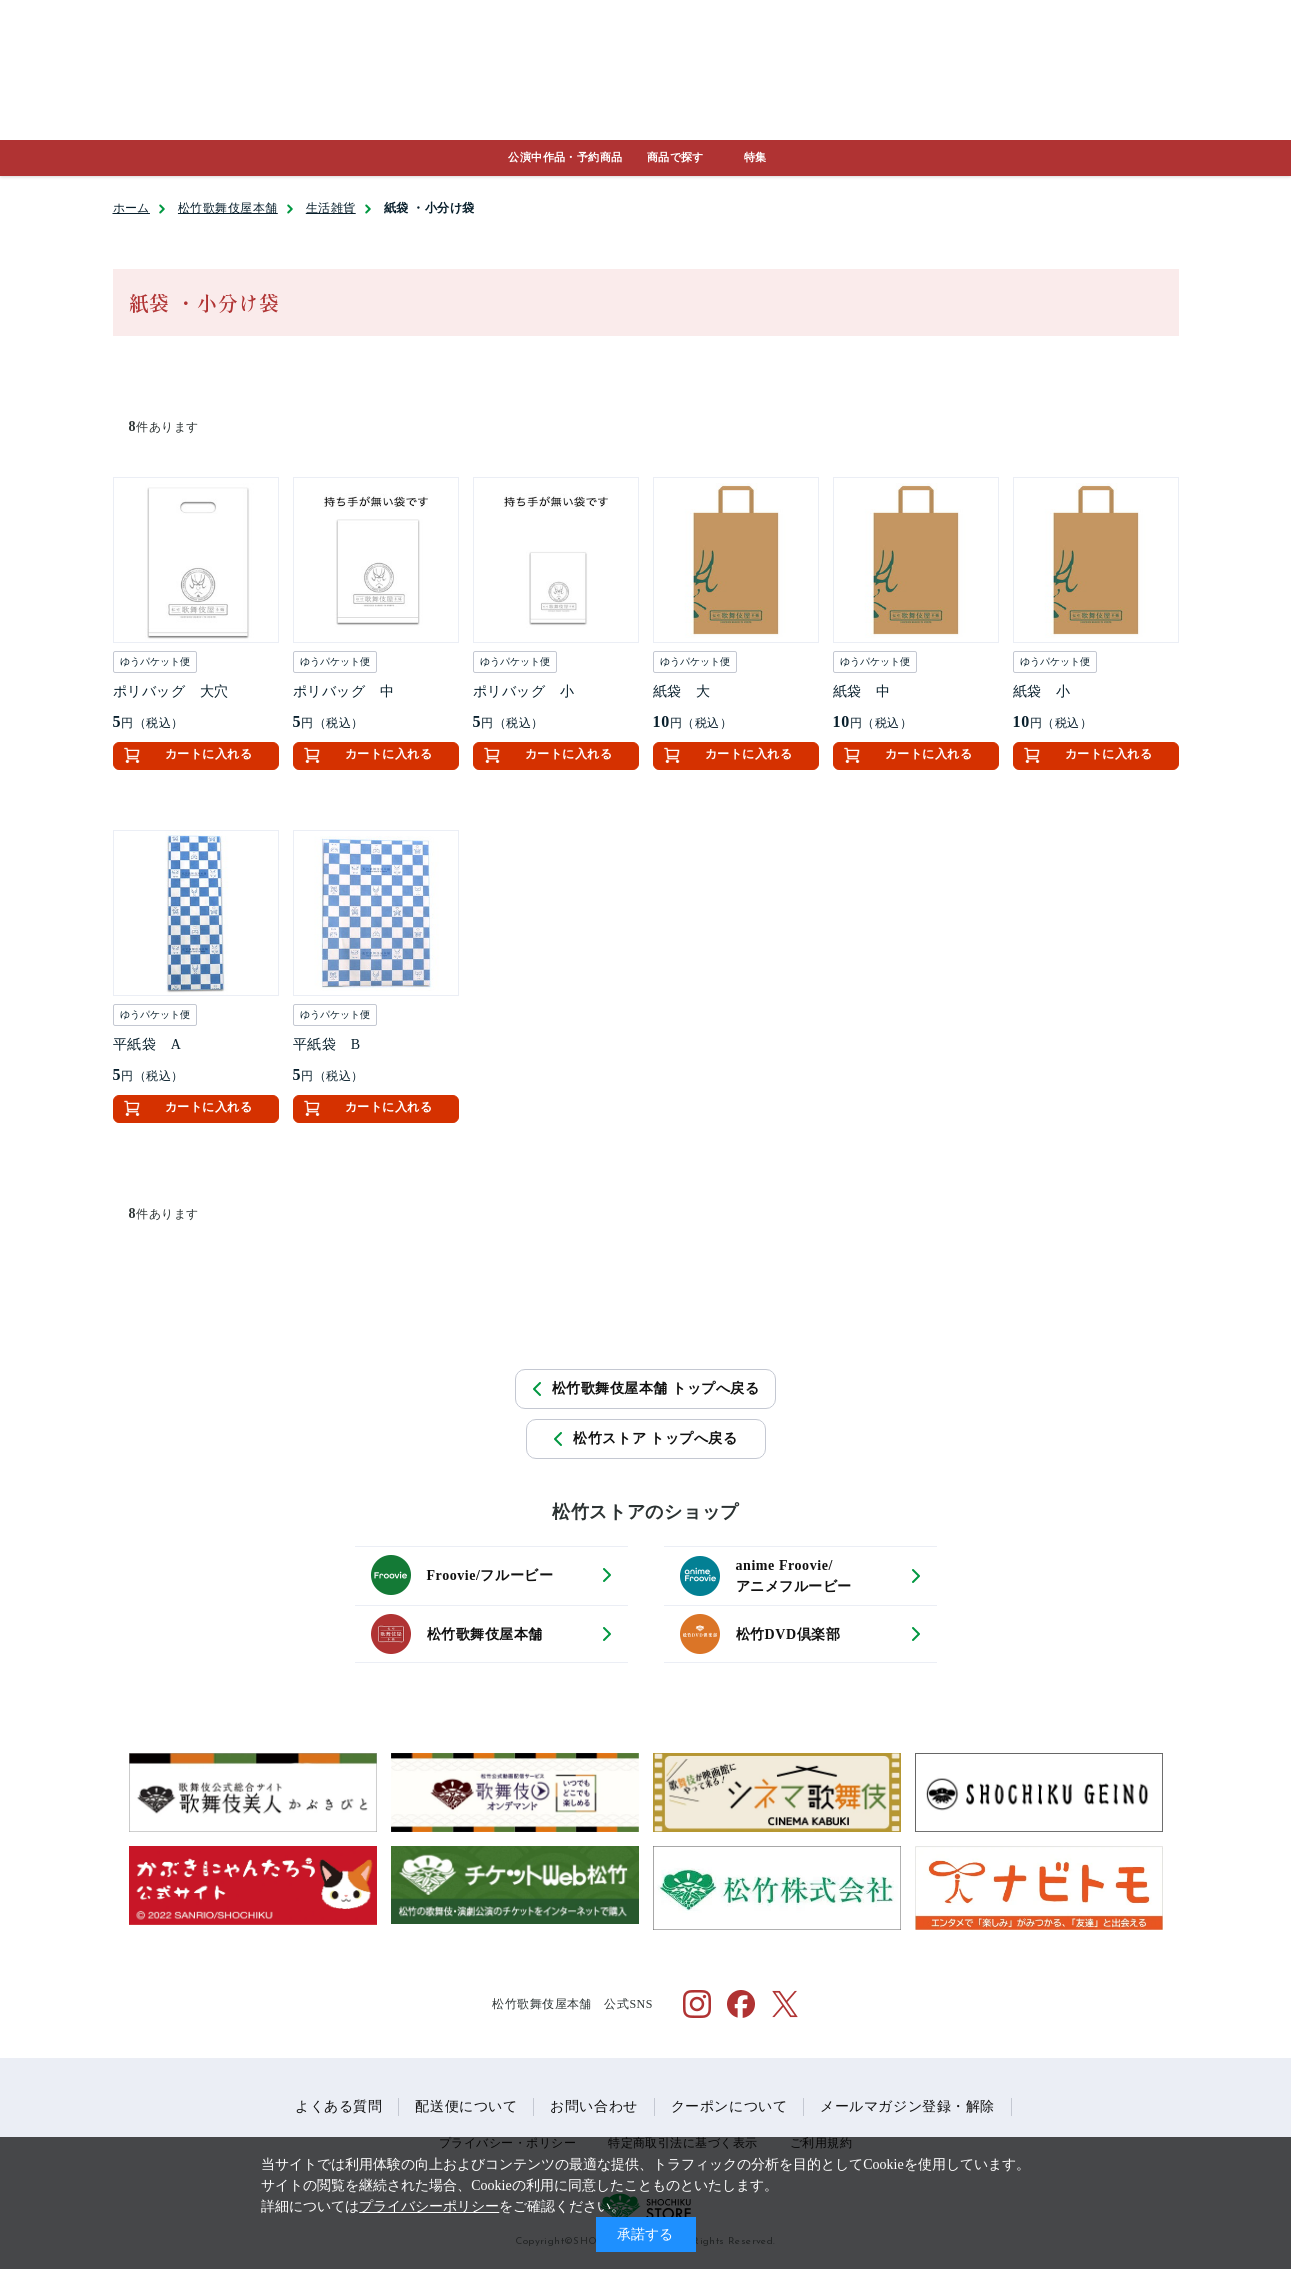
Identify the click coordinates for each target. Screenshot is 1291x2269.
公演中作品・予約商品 (565, 157)
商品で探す (675, 157)
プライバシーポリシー (429, 2206)
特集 (755, 157)
